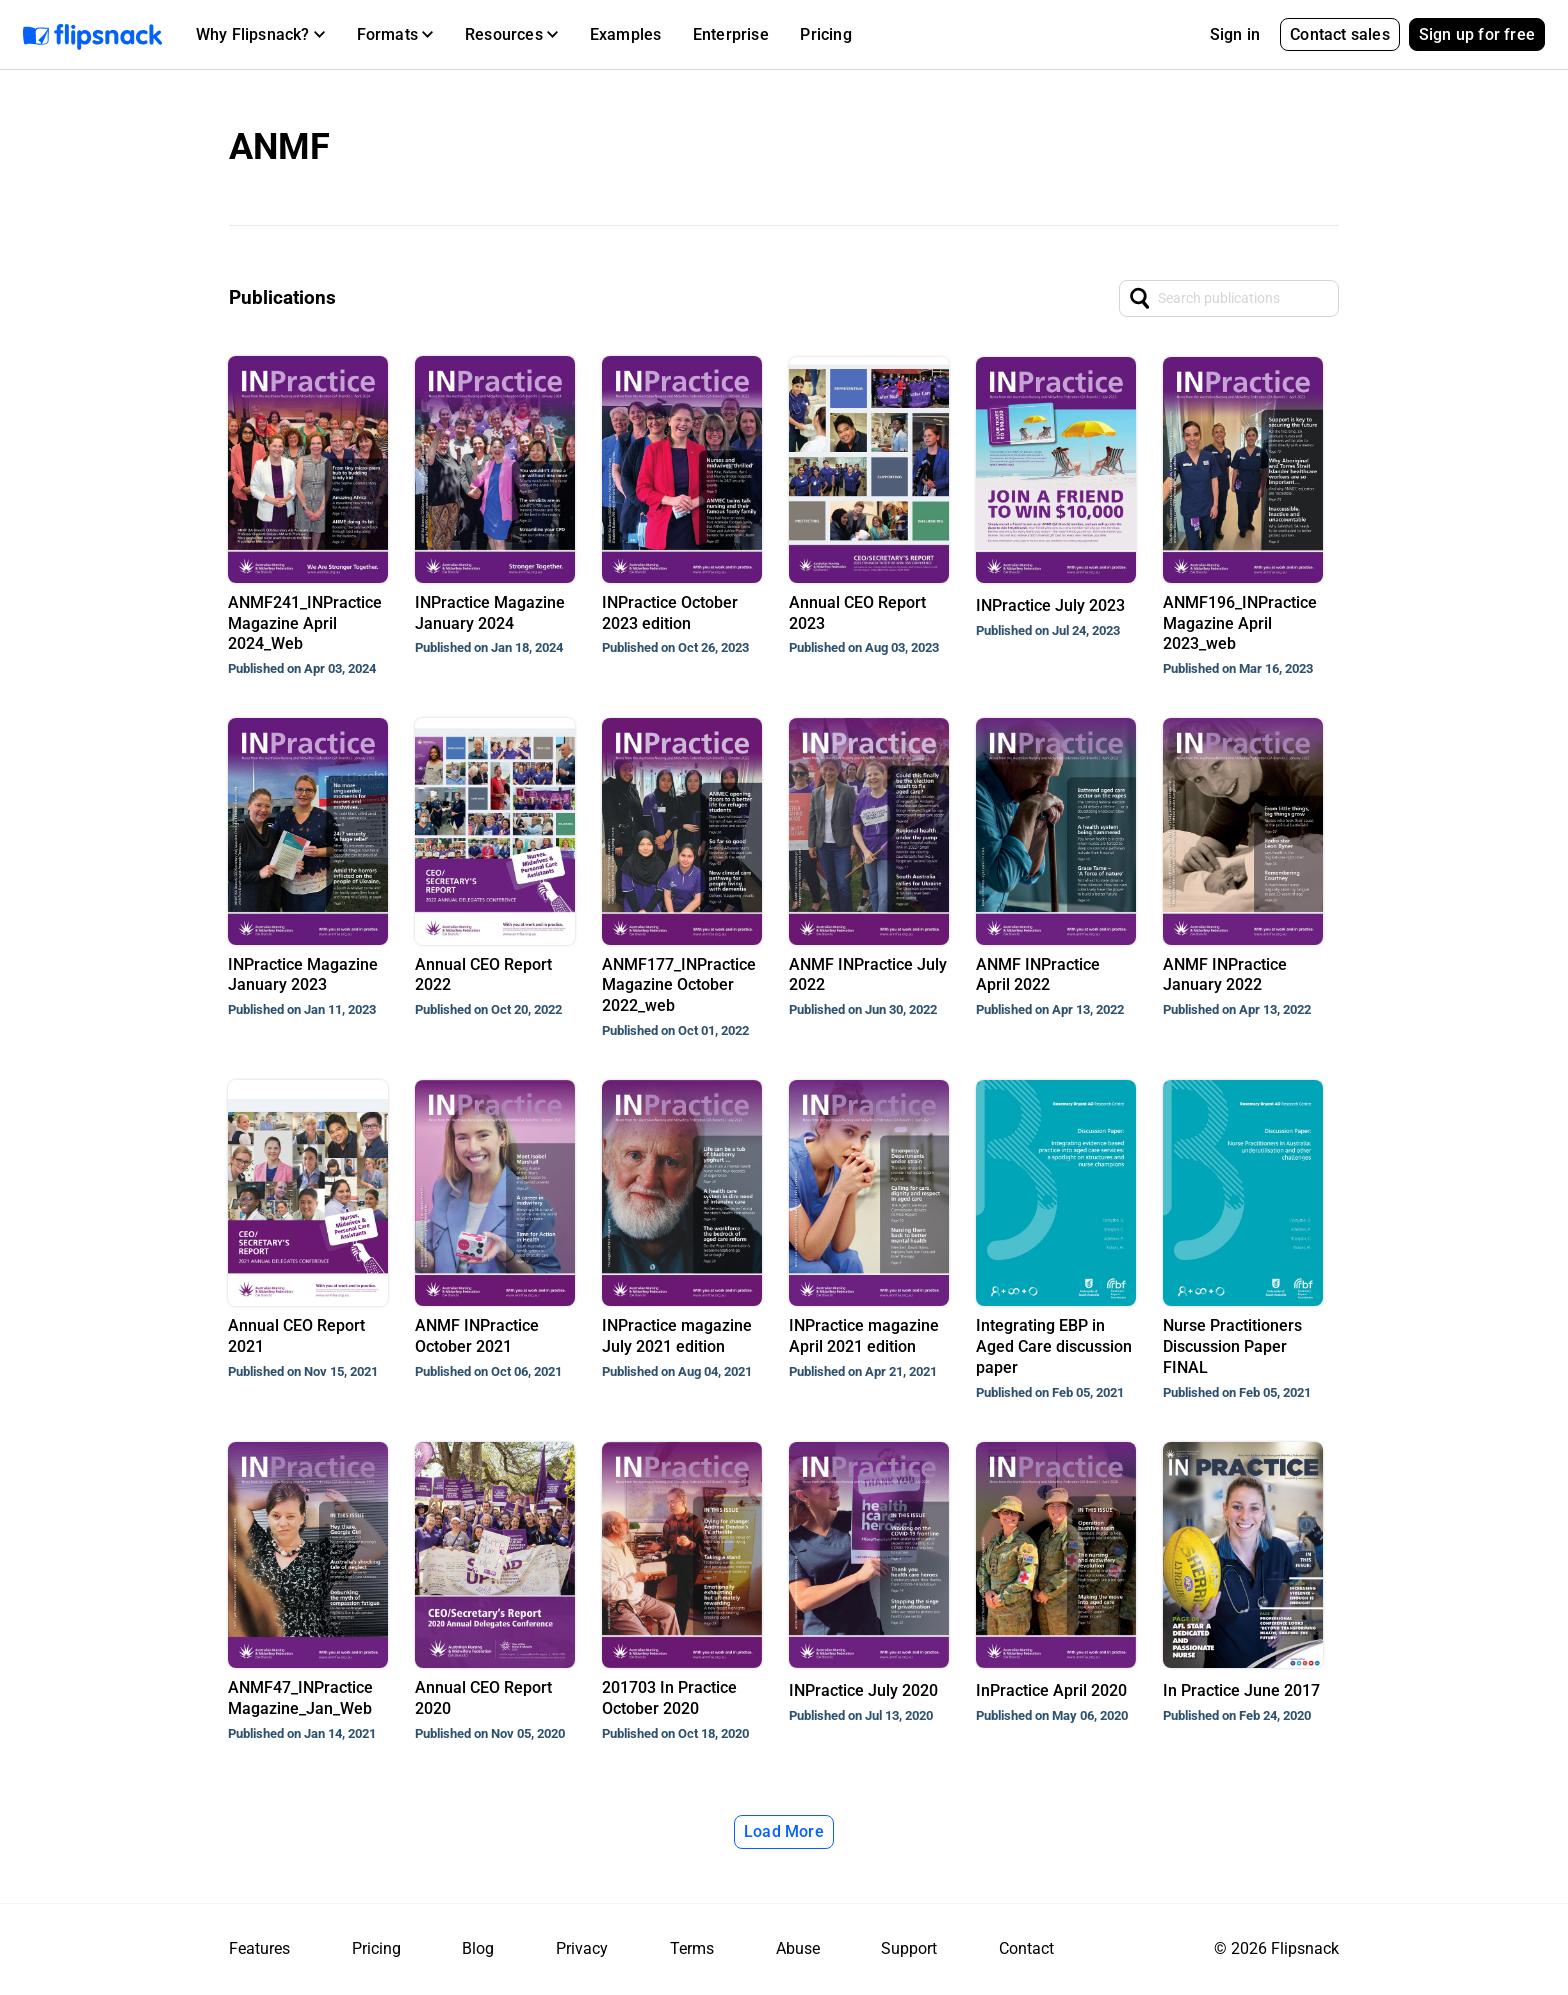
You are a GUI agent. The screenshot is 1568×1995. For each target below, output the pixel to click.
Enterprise (731, 34)
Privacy (582, 1948)
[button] (260, 35)
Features (259, 1948)
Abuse (798, 1948)
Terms (692, 1948)
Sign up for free (1477, 34)
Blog (478, 1948)
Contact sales (1340, 34)
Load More (784, 1831)
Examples (626, 34)
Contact (1026, 1948)
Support (909, 1948)
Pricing (825, 34)
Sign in (1235, 34)
